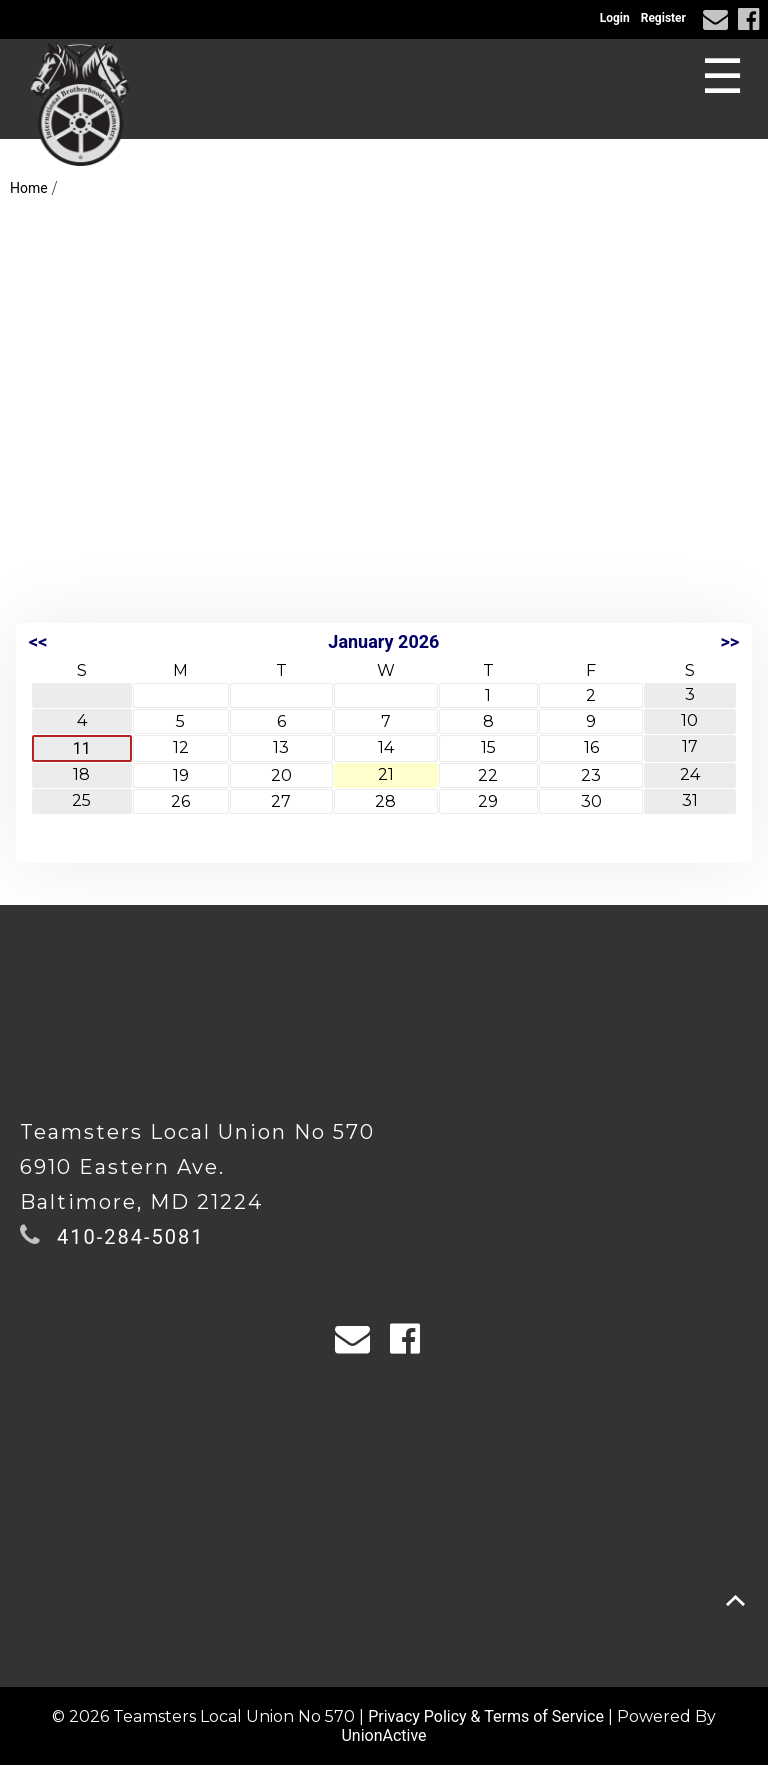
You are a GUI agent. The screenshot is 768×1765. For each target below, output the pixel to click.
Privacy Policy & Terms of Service (486, 1716)
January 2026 (383, 641)
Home (29, 188)
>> (729, 641)
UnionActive (383, 1735)
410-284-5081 (130, 1237)
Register (663, 18)
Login (615, 18)
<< (38, 641)
